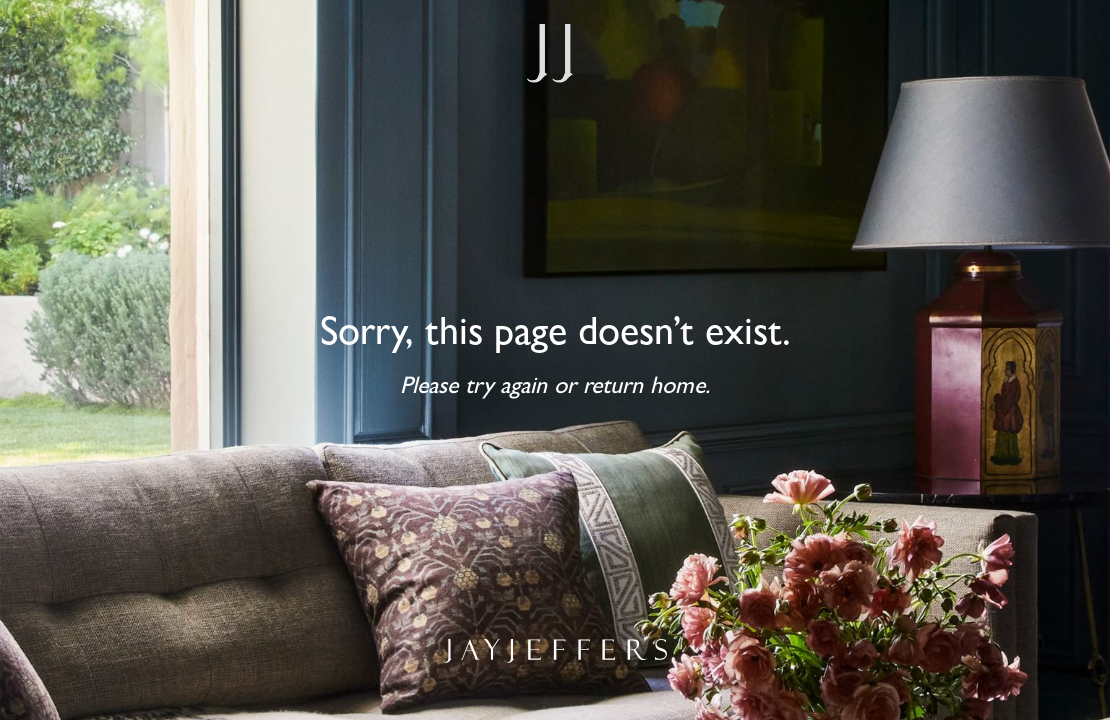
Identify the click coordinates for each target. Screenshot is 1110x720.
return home (644, 389)
